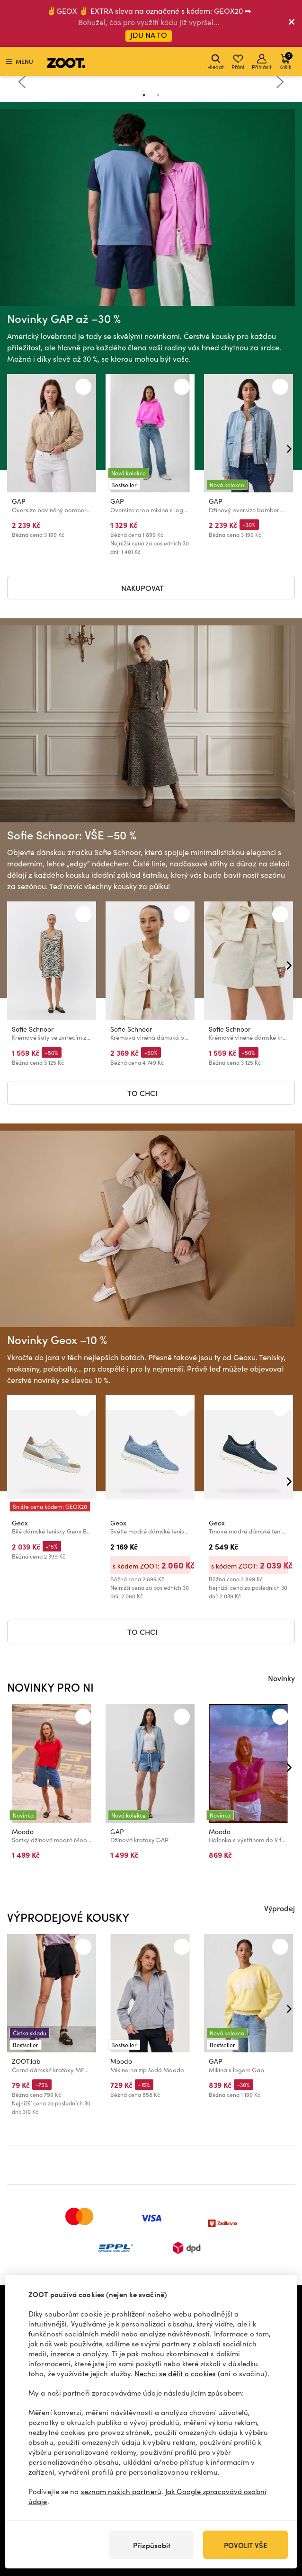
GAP (19, 501)
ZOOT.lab (26, 2061)
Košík (286, 61)
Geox (20, 1522)
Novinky (281, 1678)
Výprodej (279, 1908)
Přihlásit (262, 62)
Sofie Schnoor (32, 1029)
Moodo (23, 1831)
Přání (237, 62)
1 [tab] (144, 95)
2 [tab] (158, 95)
